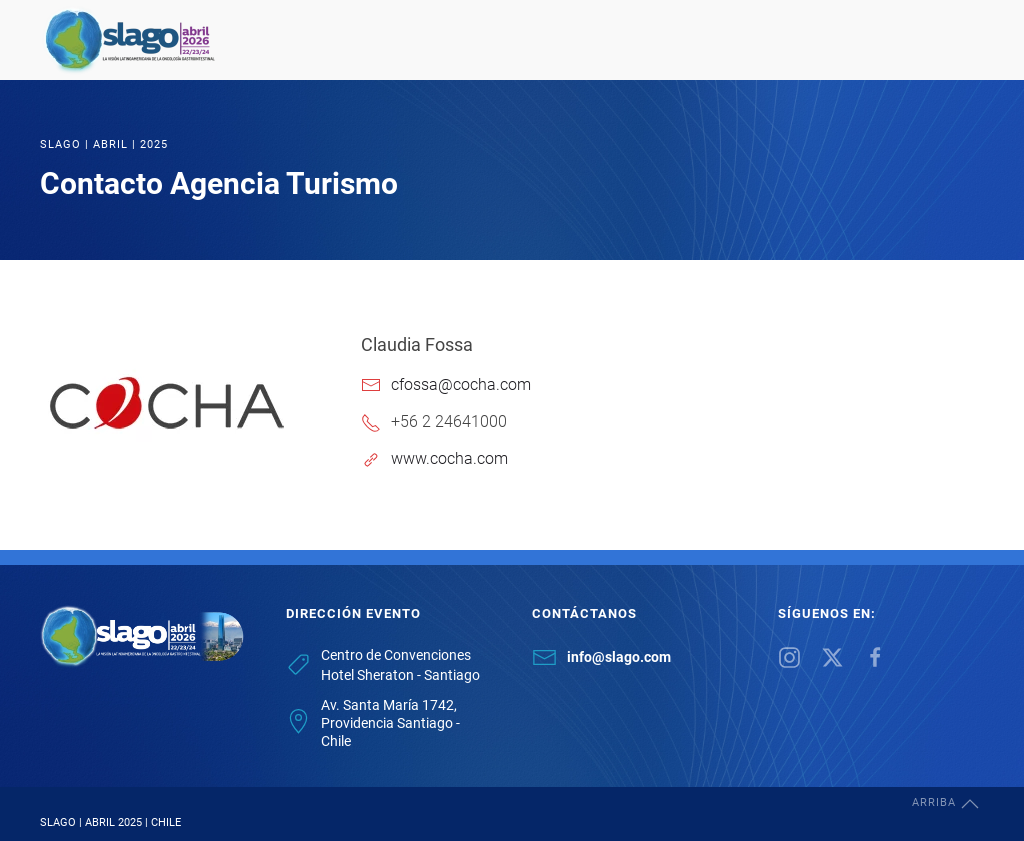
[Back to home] (130, 40)
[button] (970, 804)
